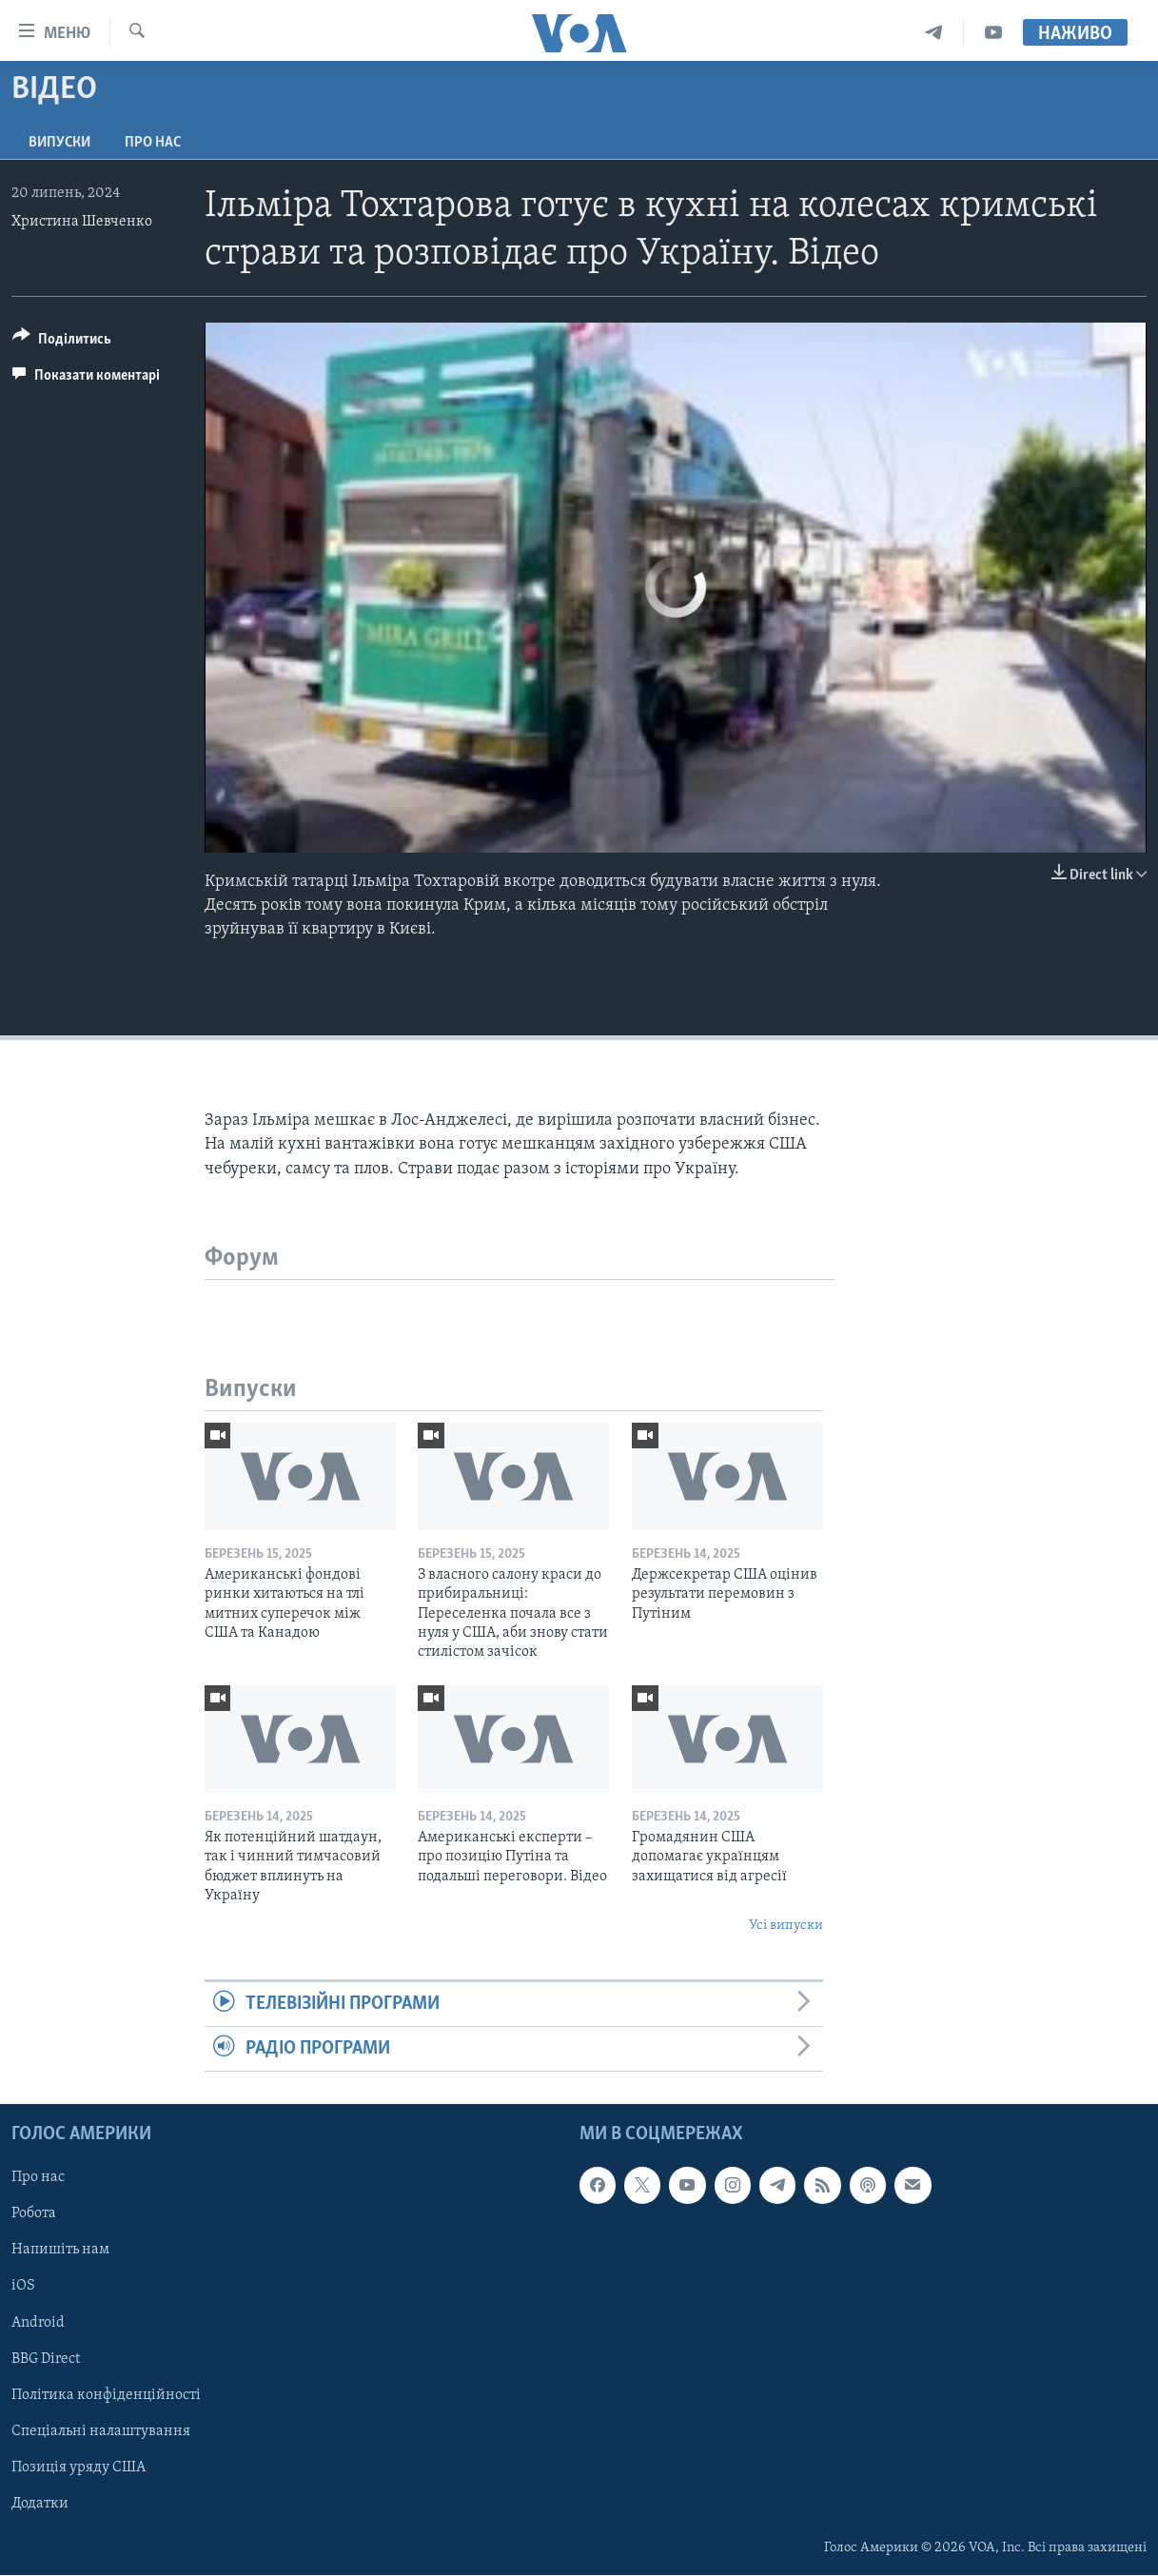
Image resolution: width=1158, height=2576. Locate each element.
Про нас (153, 142)
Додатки (40, 2503)
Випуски (59, 142)
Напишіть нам (60, 2250)
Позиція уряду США (78, 2467)
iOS (23, 2286)
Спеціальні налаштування (100, 2431)
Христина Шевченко (81, 221)
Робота (33, 2214)
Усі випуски (786, 1925)
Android (38, 2322)
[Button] (61, 342)
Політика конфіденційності (106, 2395)
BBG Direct (45, 2359)
